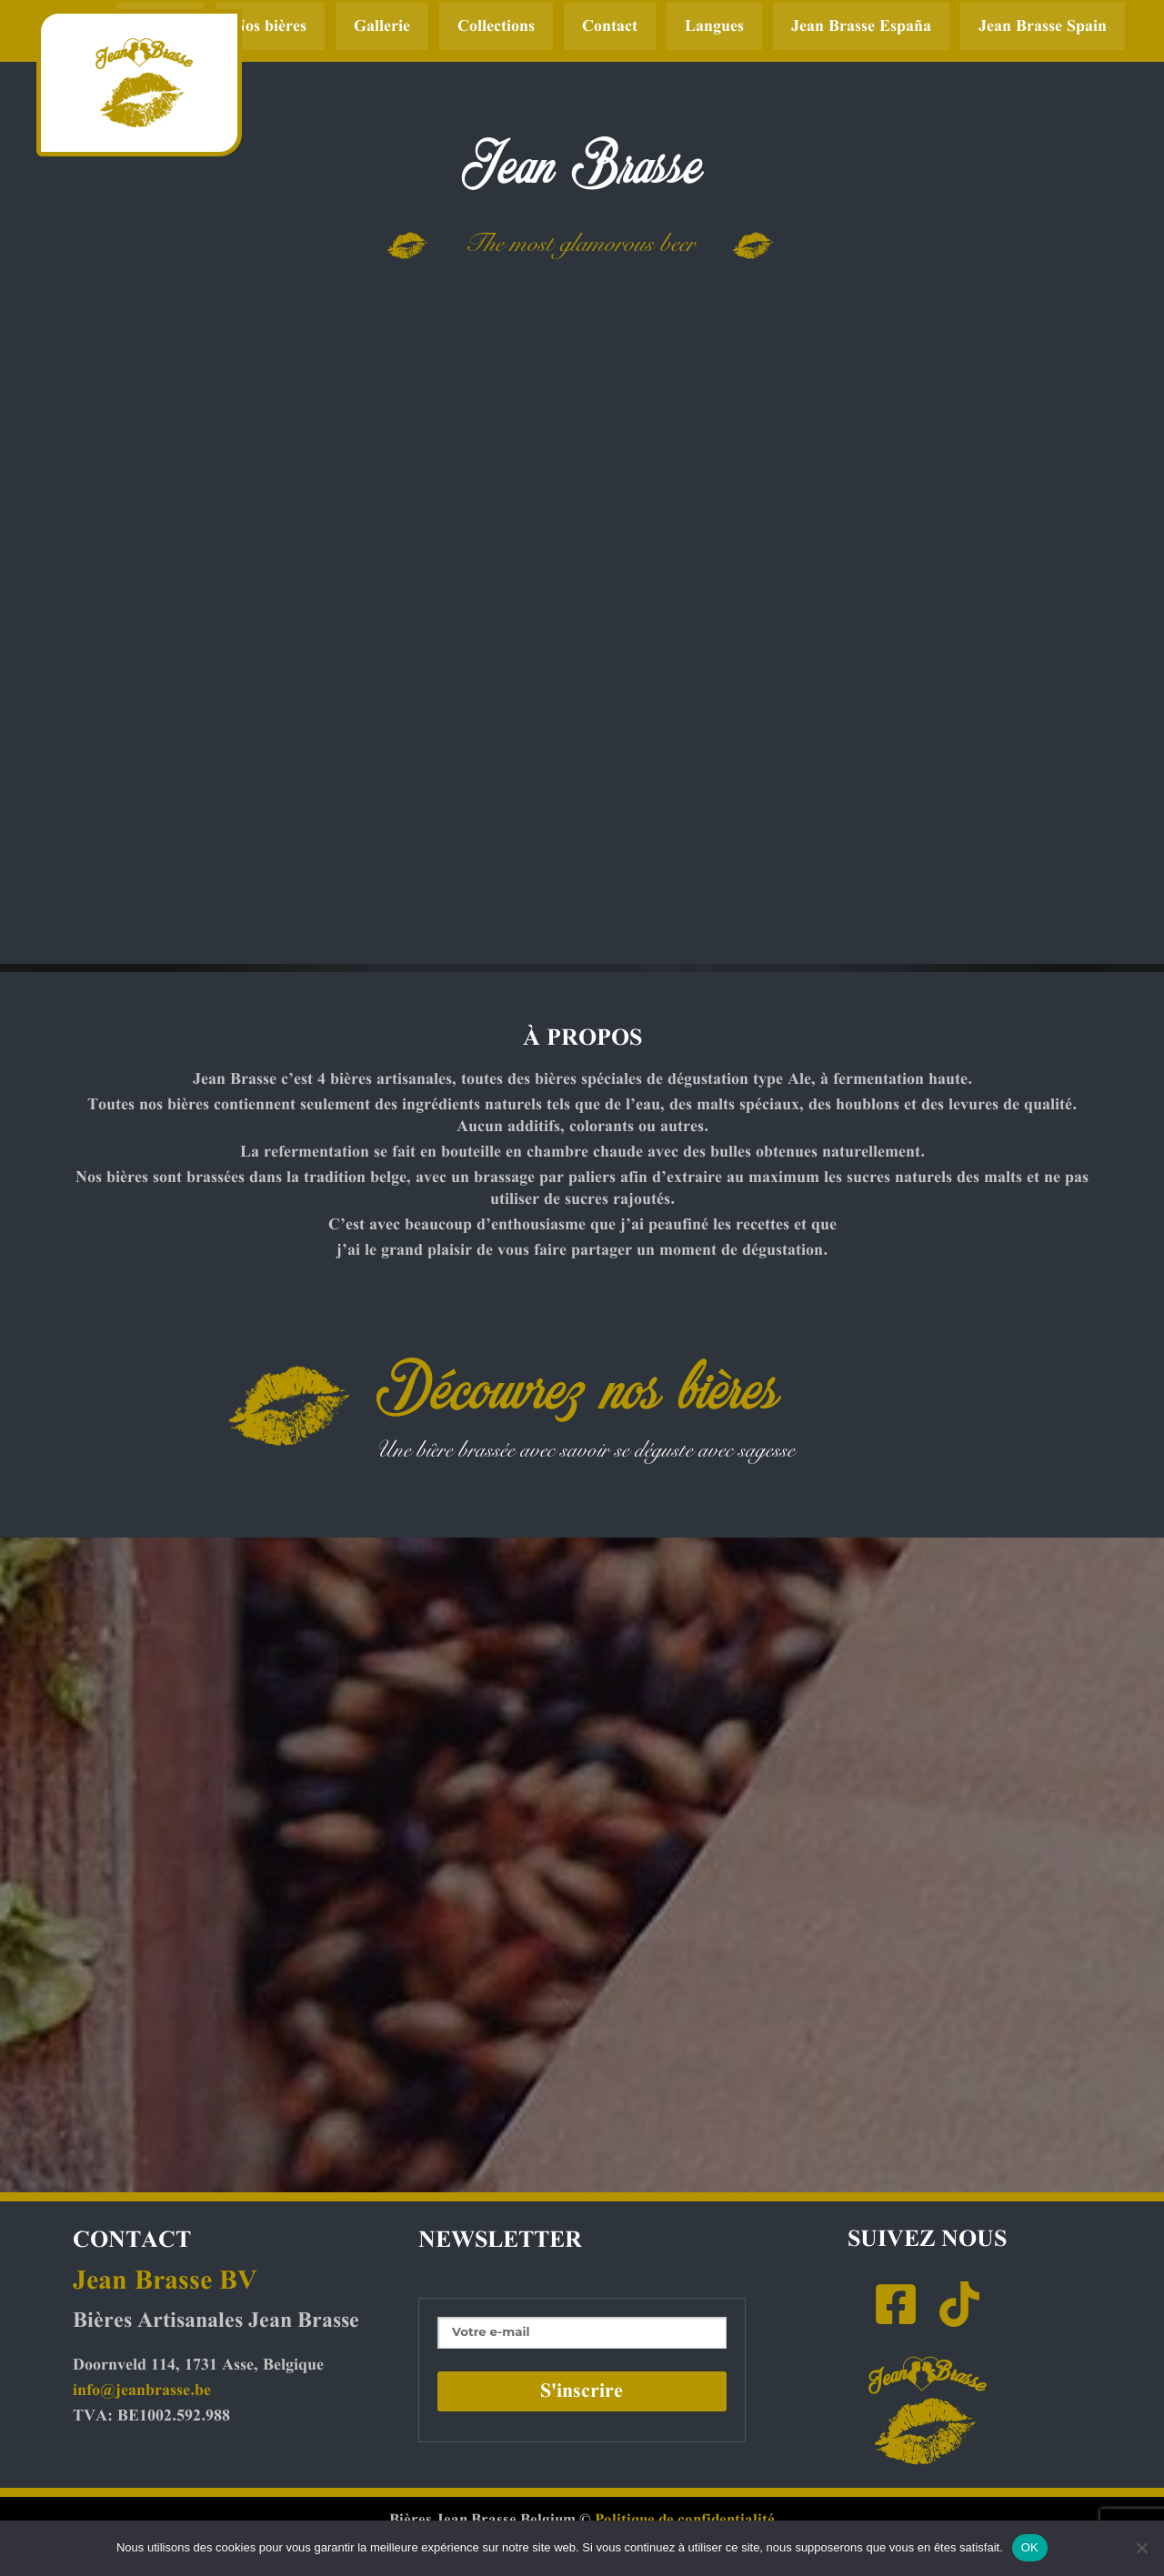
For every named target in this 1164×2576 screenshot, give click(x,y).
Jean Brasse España (861, 26)
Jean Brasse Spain (1042, 26)
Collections (496, 26)
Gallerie (382, 26)
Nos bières (270, 26)
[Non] (1141, 2548)
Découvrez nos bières (577, 1385)
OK (1030, 2547)
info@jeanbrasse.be (142, 2390)
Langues (714, 26)
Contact (609, 26)
